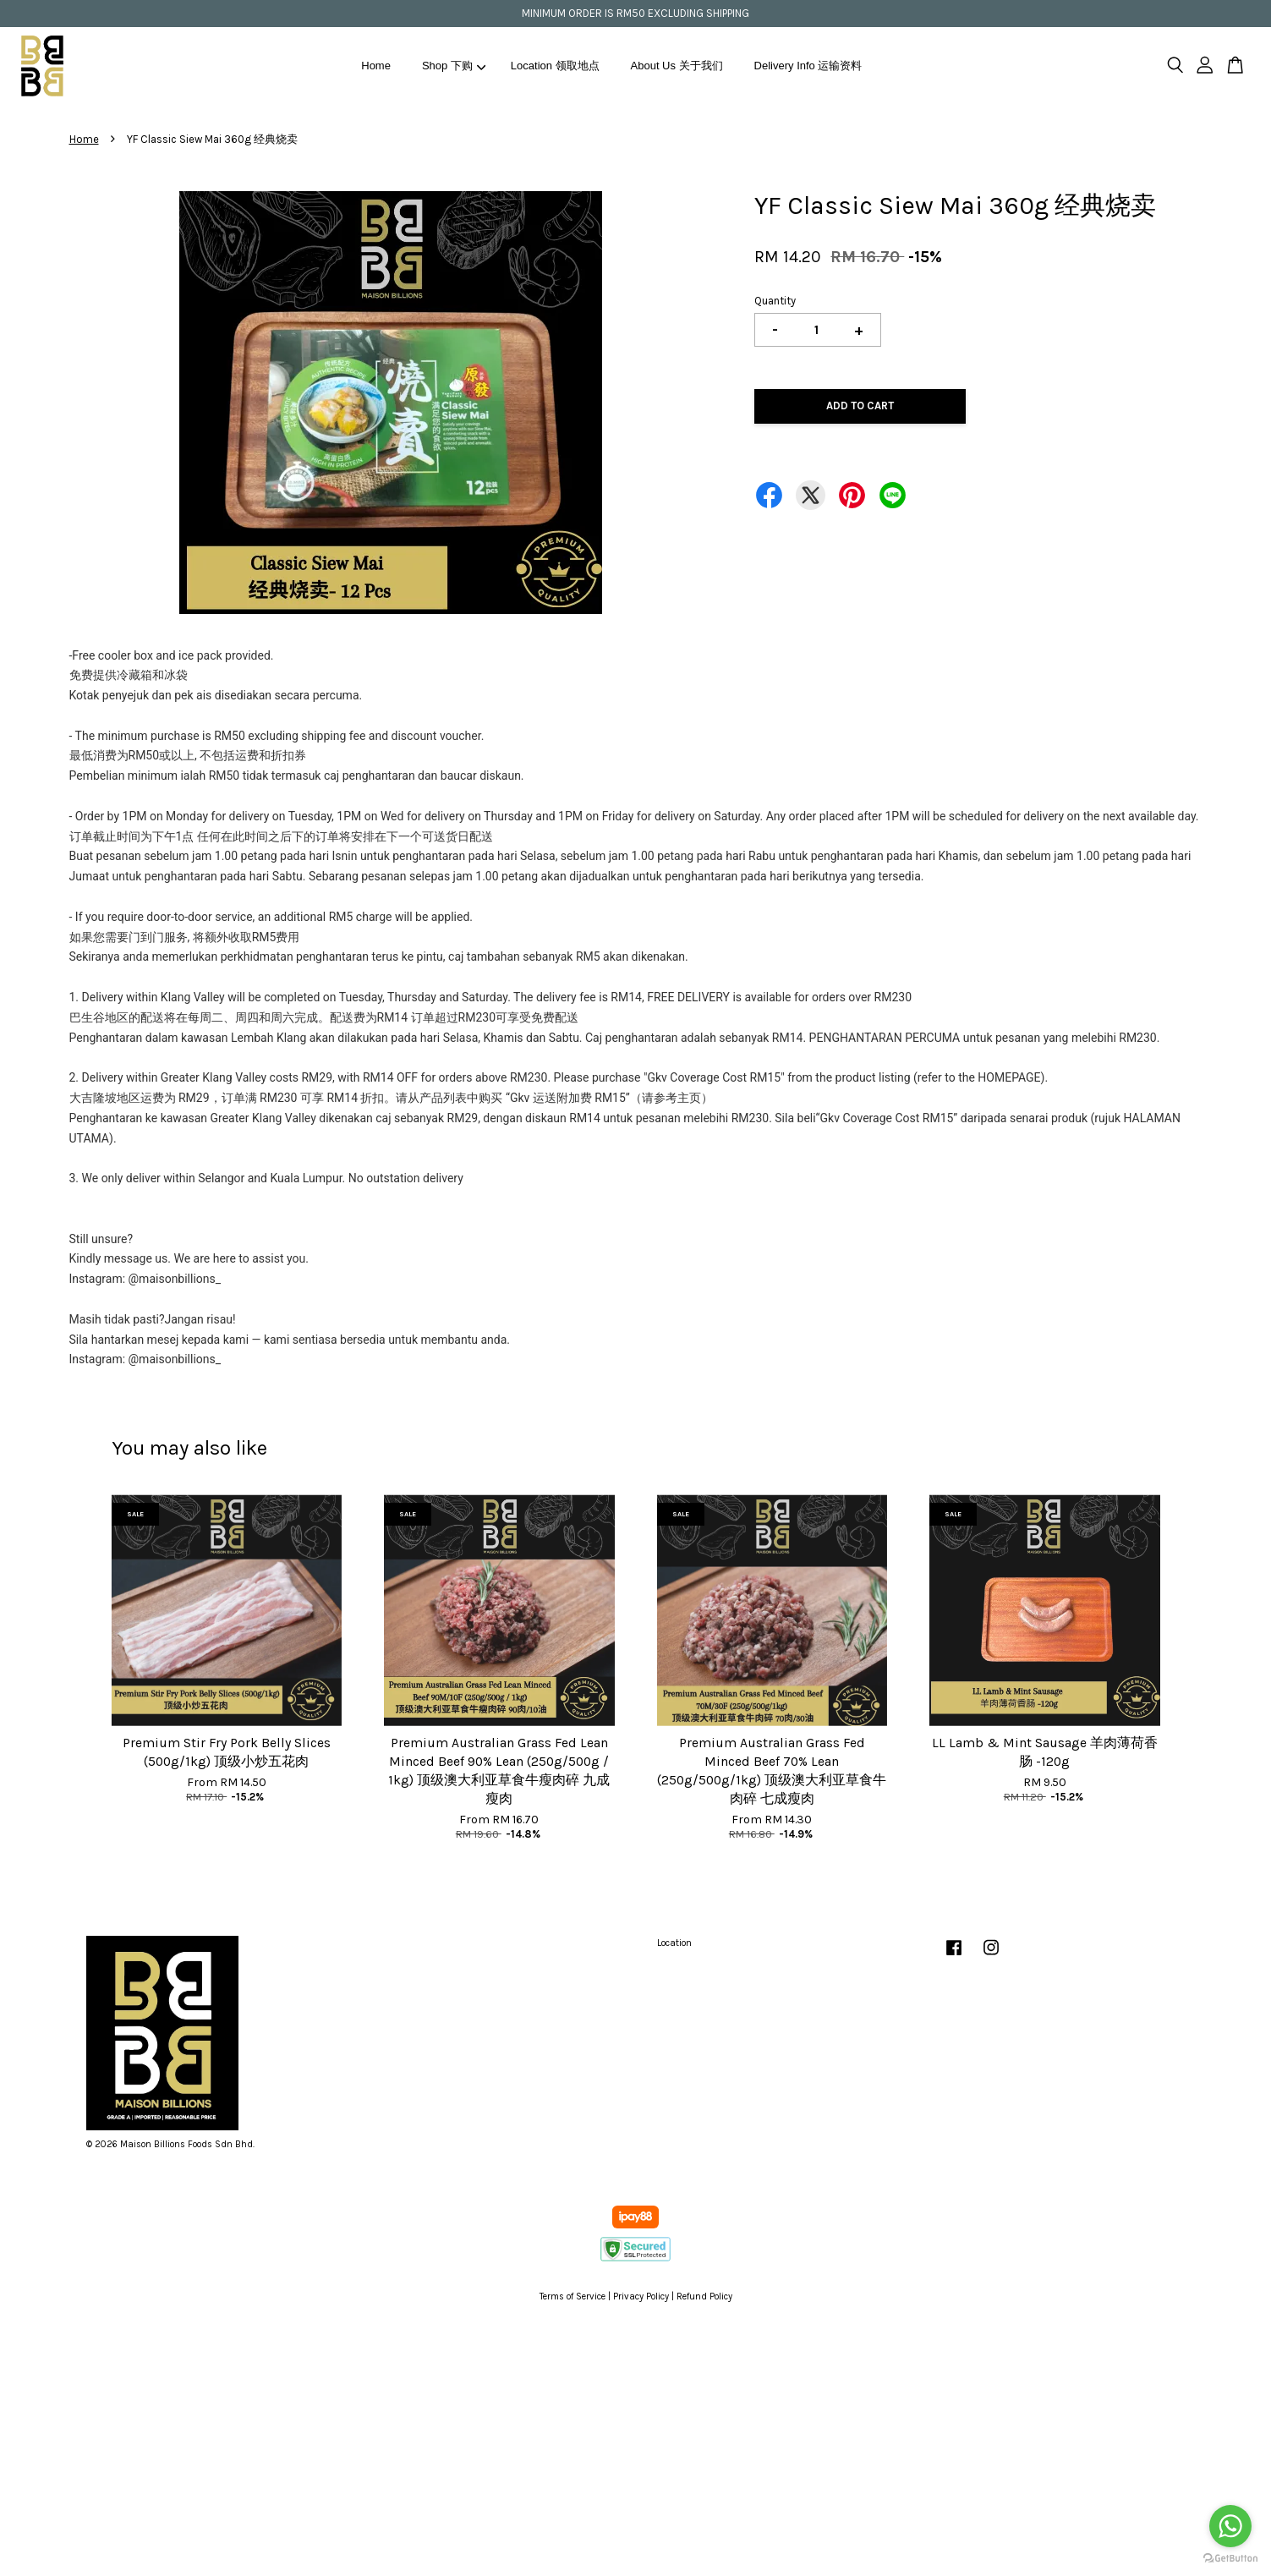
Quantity (775, 300)
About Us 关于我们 (677, 65)
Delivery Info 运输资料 (808, 65)
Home (376, 65)
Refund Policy (704, 2296)
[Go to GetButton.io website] (1230, 2558)
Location (674, 1942)
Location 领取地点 (555, 65)
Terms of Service (572, 2296)
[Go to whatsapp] (1230, 2526)
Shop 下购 (454, 65)
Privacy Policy (641, 2296)
